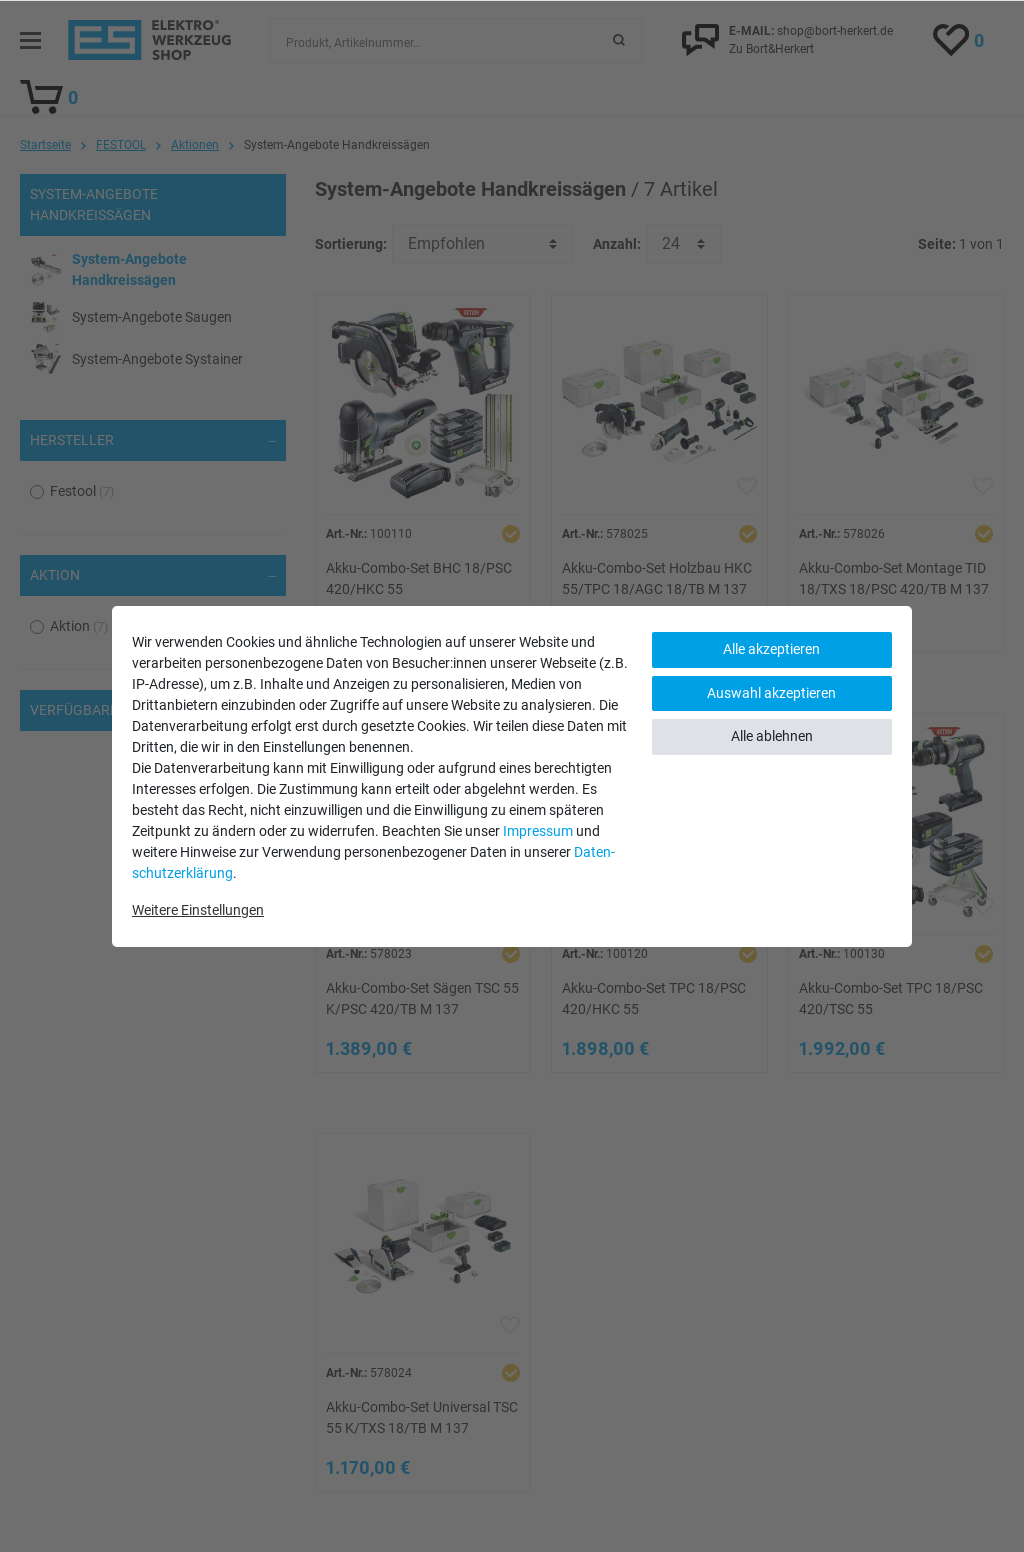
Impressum (538, 831)
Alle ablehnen (772, 736)
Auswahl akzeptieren (771, 693)
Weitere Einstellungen (198, 910)
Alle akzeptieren (771, 649)
